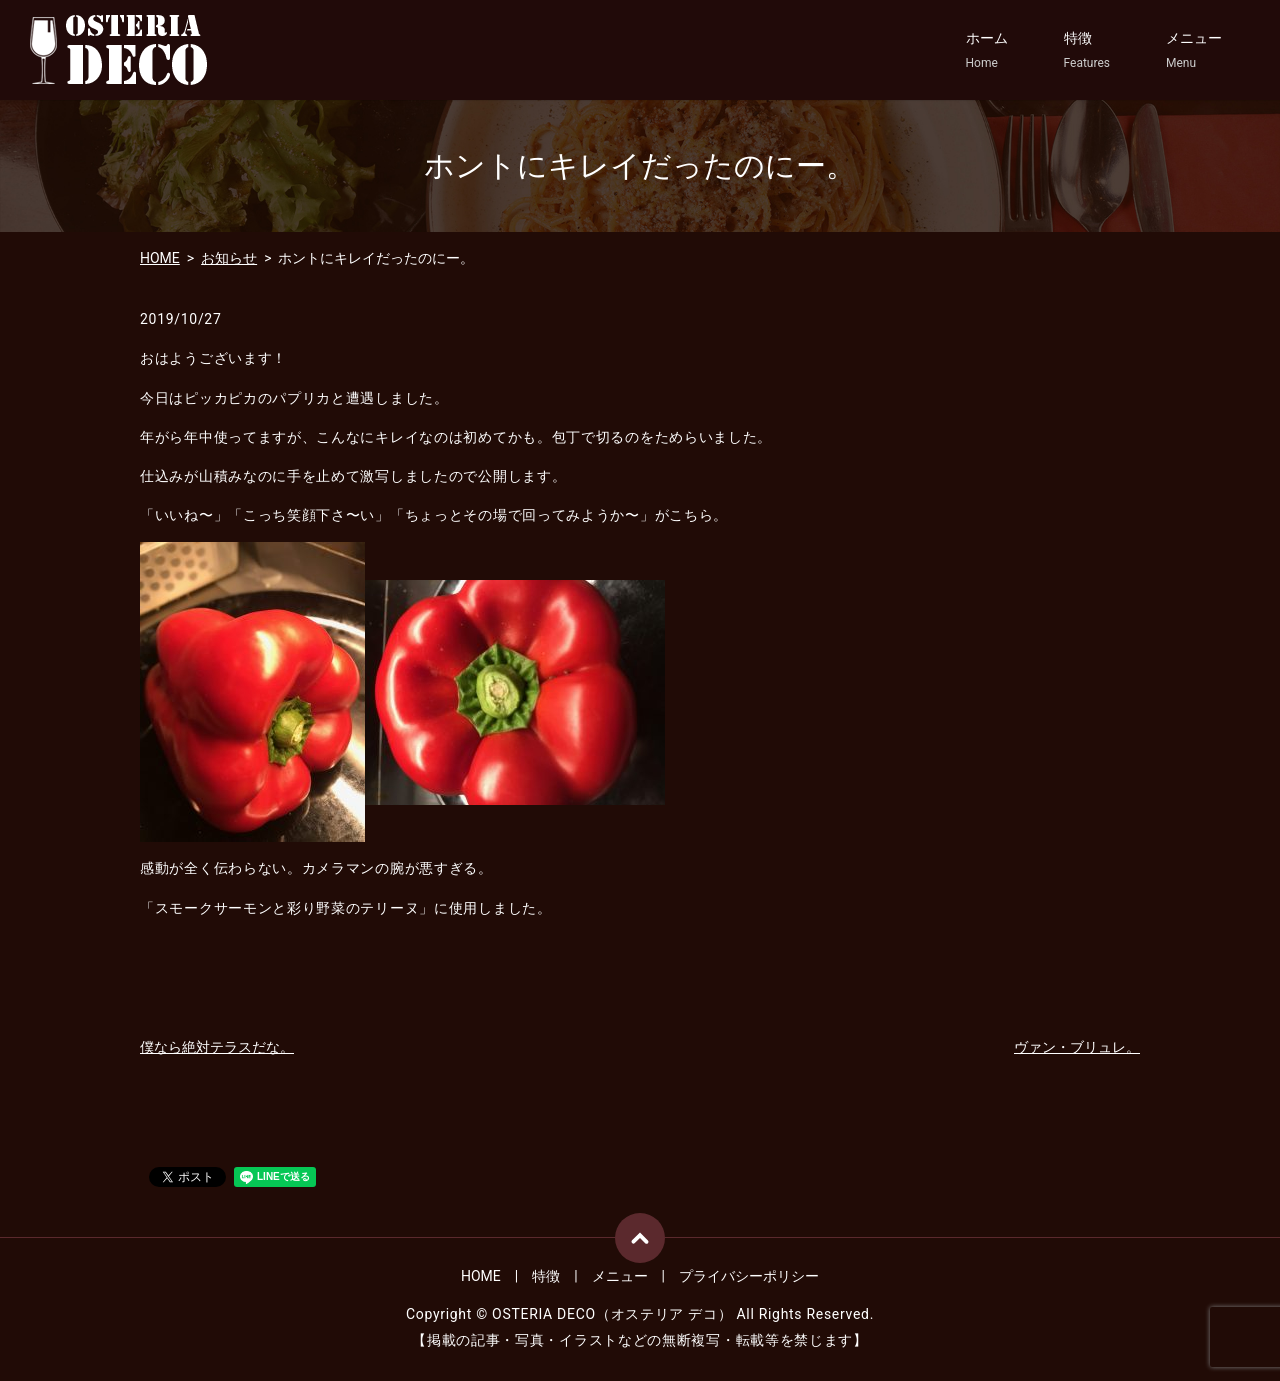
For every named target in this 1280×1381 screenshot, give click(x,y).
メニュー (1194, 51)
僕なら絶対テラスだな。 (217, 1047)
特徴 (1087, 51)
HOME (160, 258)
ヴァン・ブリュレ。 (1077, 1047)
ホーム (987, 51)
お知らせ (229, 258)
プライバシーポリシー (749, 1276)
